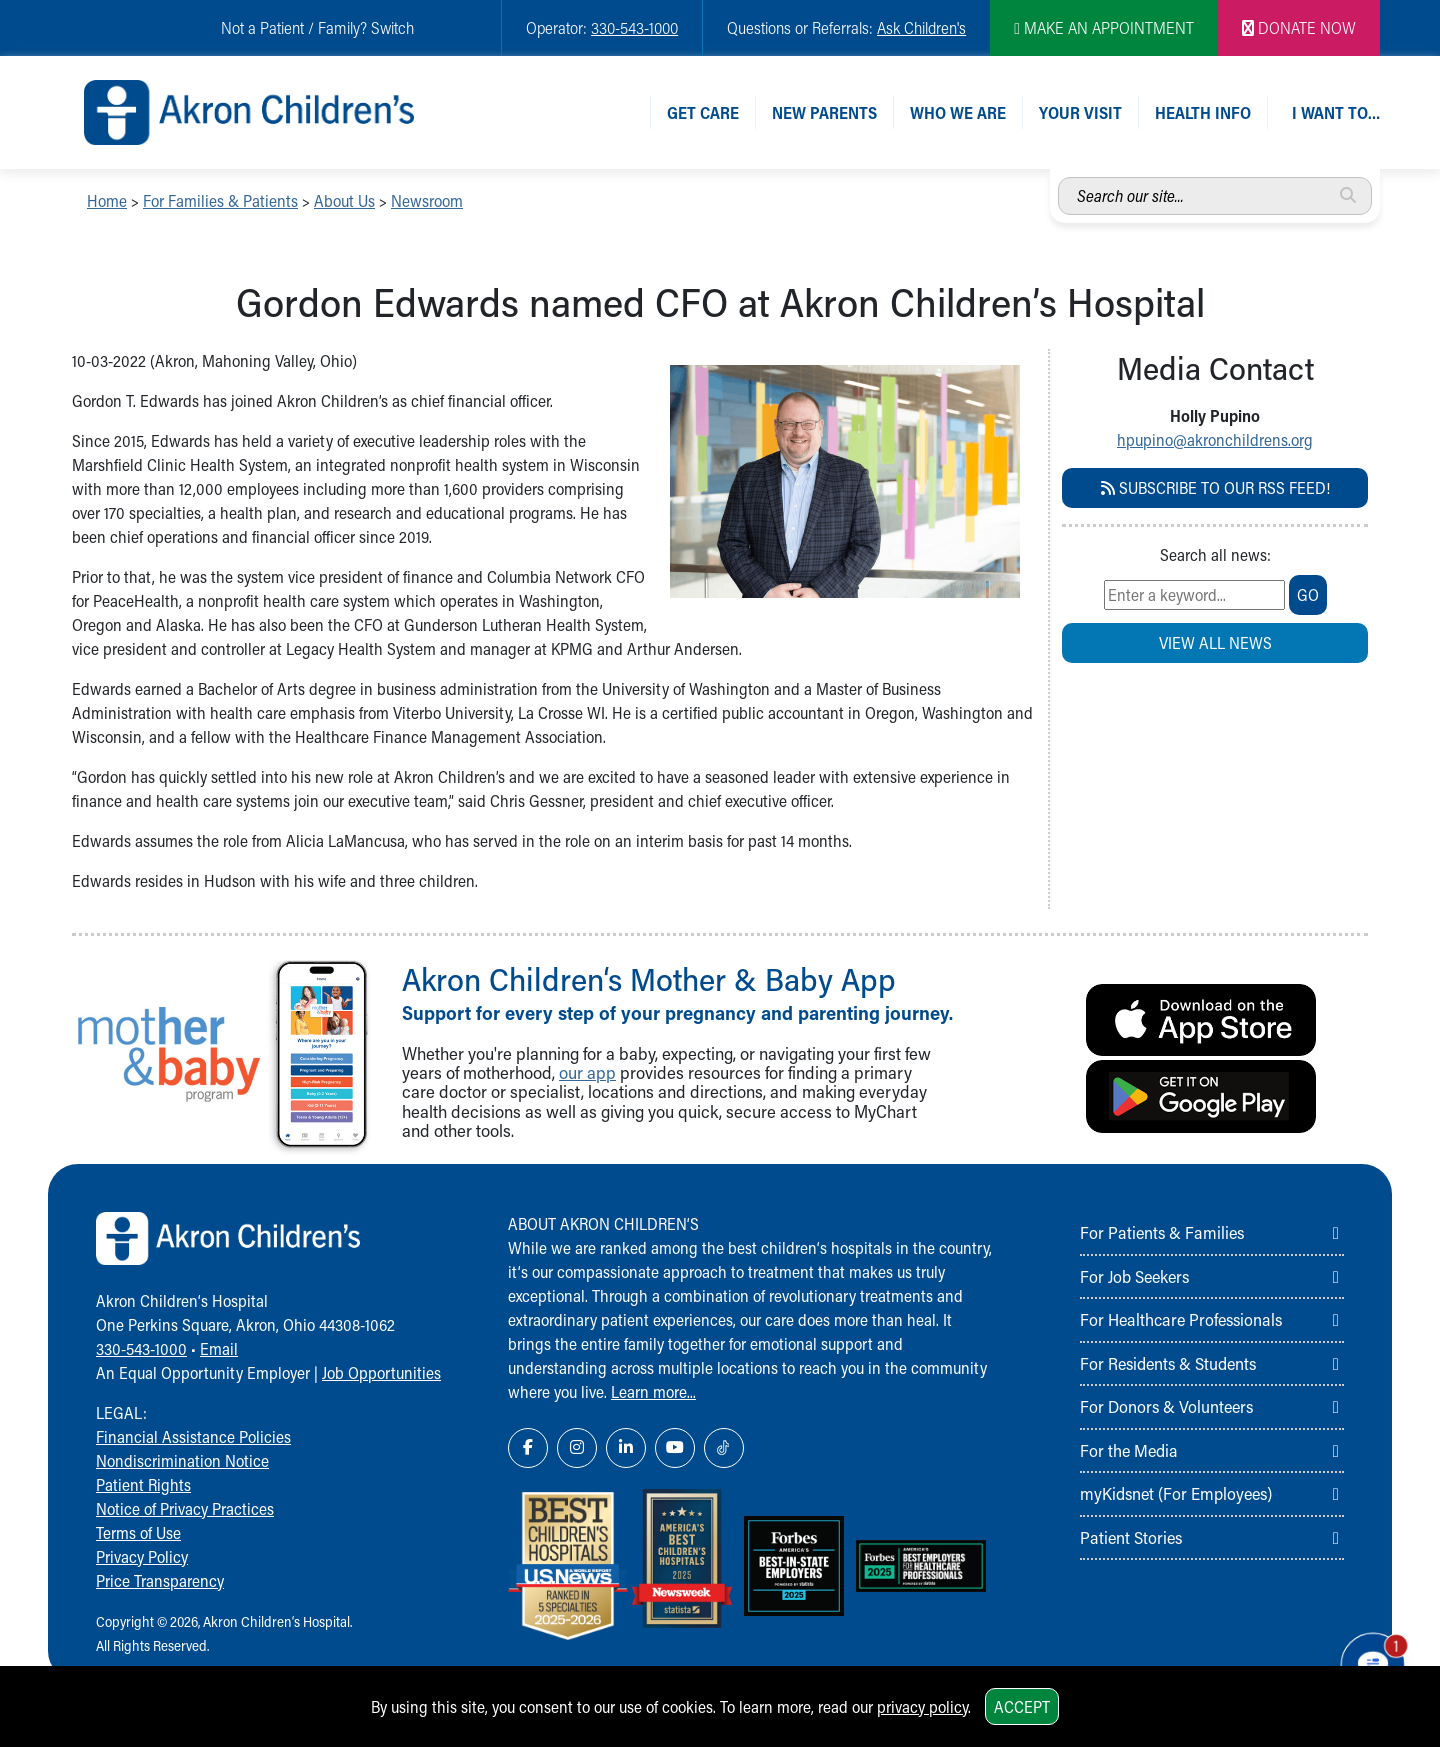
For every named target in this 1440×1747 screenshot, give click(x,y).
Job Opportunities (381, 1372)
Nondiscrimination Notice (182, 1460)
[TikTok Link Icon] (724, 1448)
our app (587, 1072)
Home (107, 200)
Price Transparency (160, 1580)
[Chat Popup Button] (1368, 1659)
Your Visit (1080, 112)
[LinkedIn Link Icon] (626, 1448)
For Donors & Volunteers (1166, 1406)
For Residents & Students (1168, 1363)
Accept (1022, 1706)
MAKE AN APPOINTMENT (1104, 27)
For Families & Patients (220, 200)
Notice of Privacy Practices (185, 1508)
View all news (1215, 642)
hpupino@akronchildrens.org (1215, 439)
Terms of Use (138, 1532)
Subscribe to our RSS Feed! (1215, 487)
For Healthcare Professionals (1181, 1319)
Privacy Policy (142, 1556)
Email (219, 1348)
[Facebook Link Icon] (528, 1448)
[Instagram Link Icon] (577, 1448)
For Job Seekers (1134, 1276)
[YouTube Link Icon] (675, 1448)
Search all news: (1215, 554)
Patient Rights (143, 1484)
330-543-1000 (634, 27)
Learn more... (653, 1391)
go (1308, 594)
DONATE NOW (1299, 27)
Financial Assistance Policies (193, 1436)
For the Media (1129, 1450)
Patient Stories (1131, 1537)
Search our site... (1058, 177)
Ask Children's (921, 27)
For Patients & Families (1162, 1232)
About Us (344, 200)
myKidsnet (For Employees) (1176, 1493)
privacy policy (922, 1706)
